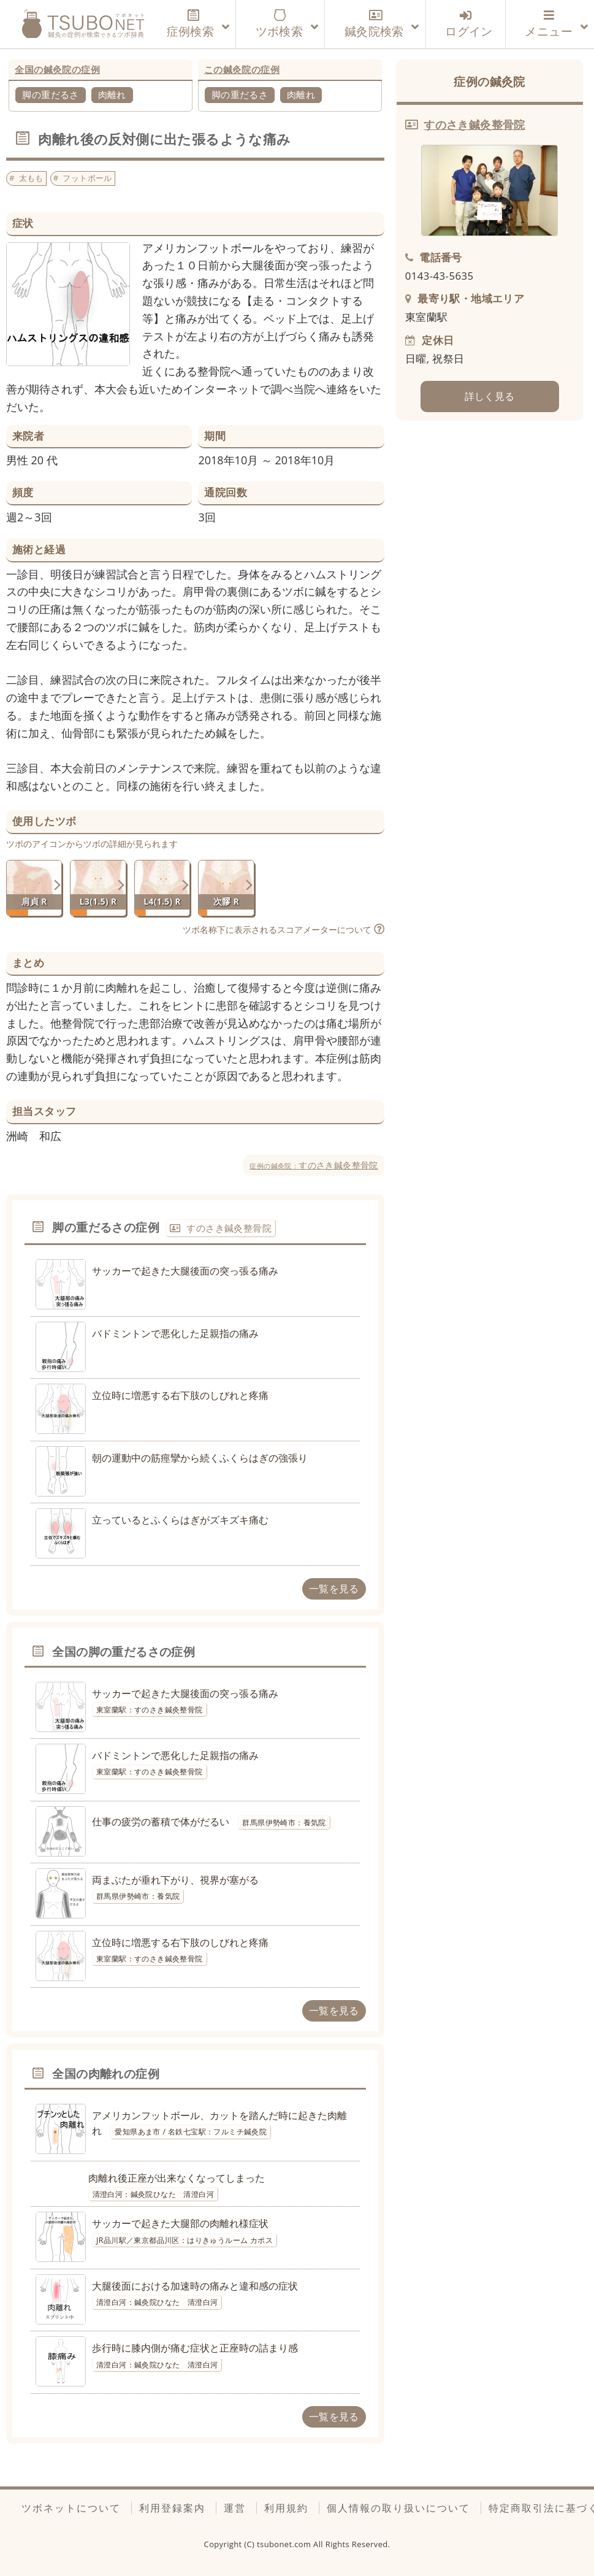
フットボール (87, 177)
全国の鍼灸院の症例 (57, 69)
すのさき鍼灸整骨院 (313, 1165)
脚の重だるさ (50, 94)
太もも (31, 177)
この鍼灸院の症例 (242, 69)
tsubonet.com (285, 2544)
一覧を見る (334, 1588)
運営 (235, 2508)
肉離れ (112, 94)
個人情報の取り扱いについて (398, 2508)
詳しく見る (490, 396)
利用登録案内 (172, 2508)
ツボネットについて (71, 2508)
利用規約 (286, 2508)
